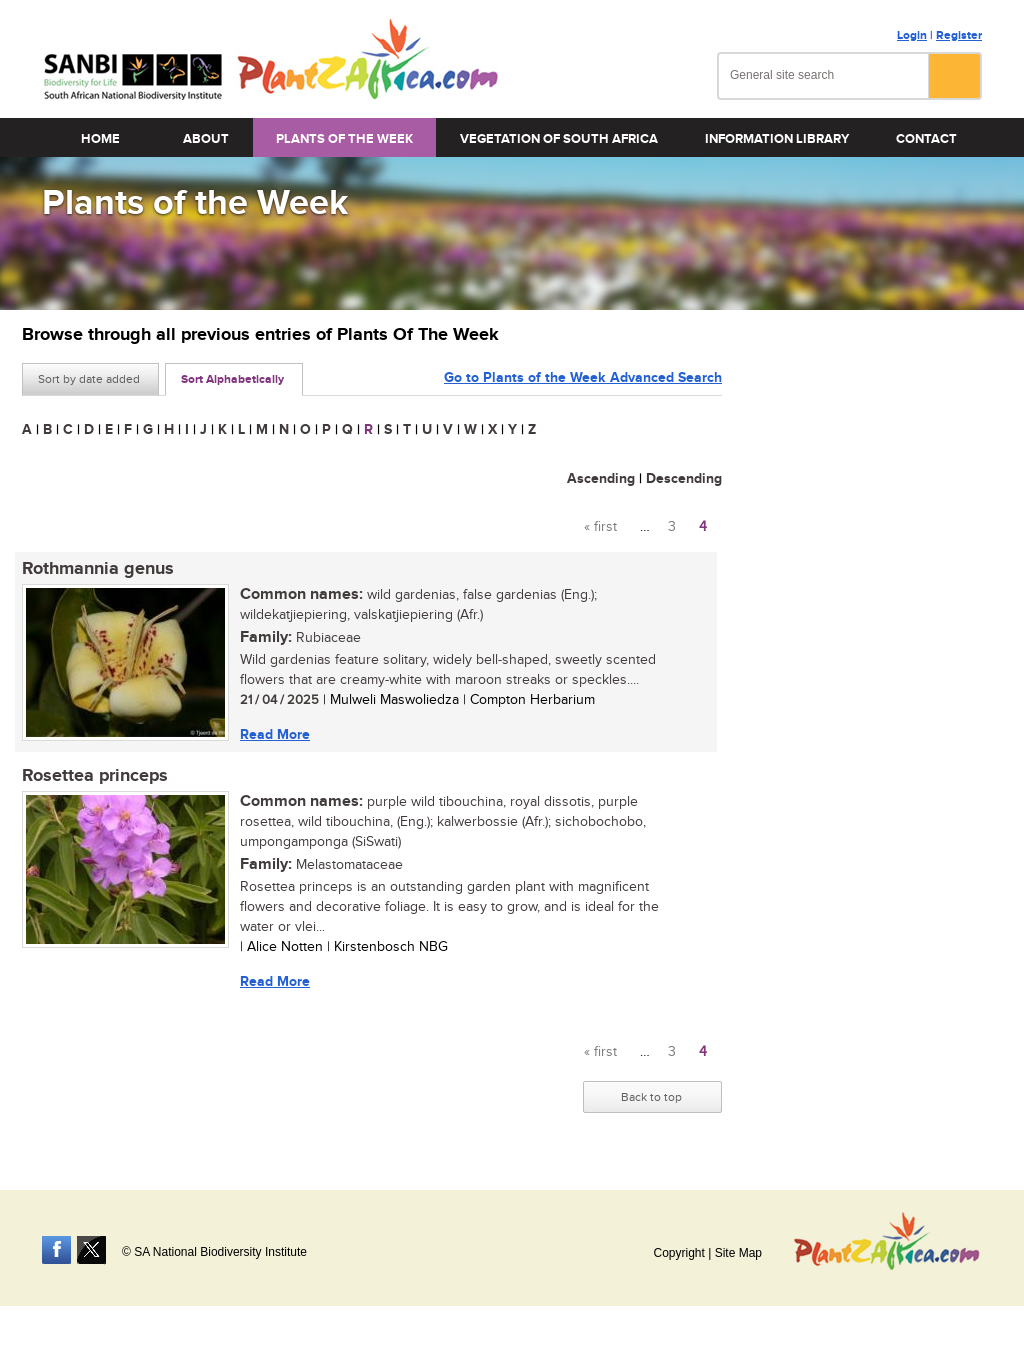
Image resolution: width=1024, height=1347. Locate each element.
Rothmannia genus (98, 569)
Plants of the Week (344, 139)
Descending (684, 478)
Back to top (651, 1097)
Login (912, 35)
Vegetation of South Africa (559, 139)
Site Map (738, 1253)
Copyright (678, 1253)
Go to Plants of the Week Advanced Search (583, 377)
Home (100, 139)
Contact (926, 139)
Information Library (777, 139)
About (206, 139)
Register (959, 35)
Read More (275, 734)
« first (600, 527)
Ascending (601, 478)
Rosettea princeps (95, 776)
